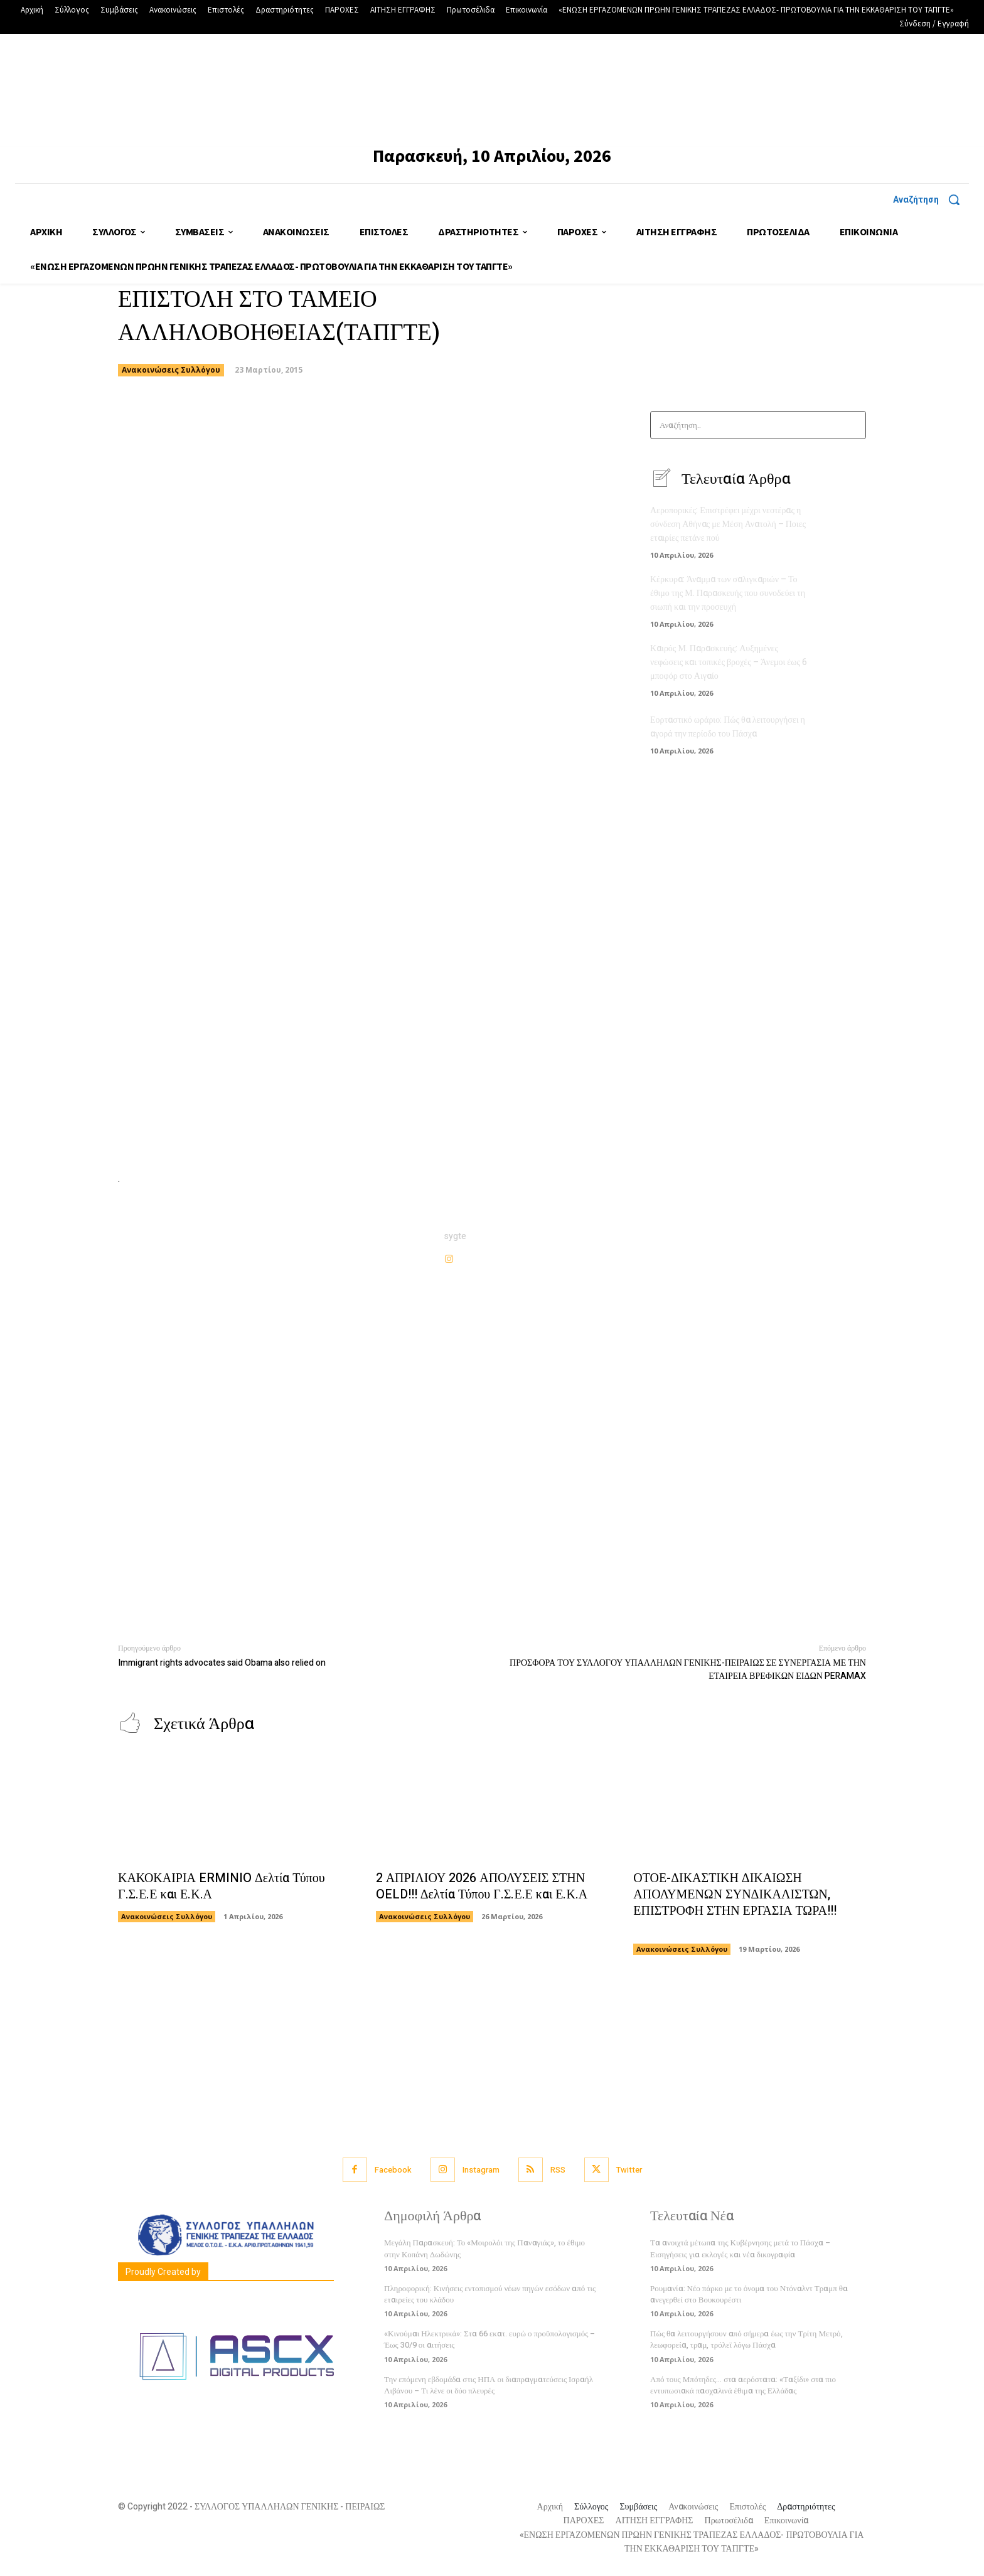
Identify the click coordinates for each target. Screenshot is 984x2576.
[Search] (852, 425)
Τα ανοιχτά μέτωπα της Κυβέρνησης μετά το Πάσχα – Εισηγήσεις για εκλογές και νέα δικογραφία (740, 2248)
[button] (931, 199)
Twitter (629, 2170)
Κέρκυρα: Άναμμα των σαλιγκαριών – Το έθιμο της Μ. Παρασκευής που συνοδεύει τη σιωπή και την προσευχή (727, 590)
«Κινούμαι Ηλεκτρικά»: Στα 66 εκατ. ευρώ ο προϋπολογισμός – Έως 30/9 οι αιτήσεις (489, 2339)
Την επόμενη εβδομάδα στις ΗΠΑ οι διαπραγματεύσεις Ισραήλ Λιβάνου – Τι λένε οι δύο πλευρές (488, 2385)
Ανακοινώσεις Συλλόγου (171, 370)
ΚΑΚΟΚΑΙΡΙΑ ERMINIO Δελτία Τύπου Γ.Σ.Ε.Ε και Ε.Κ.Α (221, 1886)
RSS (557, 2170)
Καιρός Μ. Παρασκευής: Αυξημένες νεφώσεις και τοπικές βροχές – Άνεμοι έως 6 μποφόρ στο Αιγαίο (728, 658)
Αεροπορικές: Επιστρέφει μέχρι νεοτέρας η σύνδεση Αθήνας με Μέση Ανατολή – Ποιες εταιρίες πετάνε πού (728, 523)
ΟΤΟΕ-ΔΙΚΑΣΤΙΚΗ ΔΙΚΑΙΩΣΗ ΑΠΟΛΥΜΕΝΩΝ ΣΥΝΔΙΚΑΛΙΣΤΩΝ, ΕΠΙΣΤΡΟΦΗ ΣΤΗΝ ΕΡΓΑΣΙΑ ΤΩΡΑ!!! (735, 1902)
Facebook (393, 2170)
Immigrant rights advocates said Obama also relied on (222, 1662)
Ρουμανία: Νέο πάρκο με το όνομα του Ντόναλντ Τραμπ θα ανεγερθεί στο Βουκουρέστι (749, 2294)
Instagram (481, 2170)
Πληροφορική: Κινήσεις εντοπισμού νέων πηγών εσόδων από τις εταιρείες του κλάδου (490, 2294)
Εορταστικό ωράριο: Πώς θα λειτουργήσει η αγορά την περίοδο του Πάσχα (727, 722)
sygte (455, 1236)
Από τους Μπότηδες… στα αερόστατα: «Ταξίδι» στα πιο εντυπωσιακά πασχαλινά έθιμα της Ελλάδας (743, 2385)
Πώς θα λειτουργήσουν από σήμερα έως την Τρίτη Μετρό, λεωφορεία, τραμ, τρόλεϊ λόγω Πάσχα (746, 2339)
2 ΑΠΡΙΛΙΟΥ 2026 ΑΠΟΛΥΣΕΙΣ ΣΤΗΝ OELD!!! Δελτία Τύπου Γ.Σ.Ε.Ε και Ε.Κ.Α (482, 1886)
